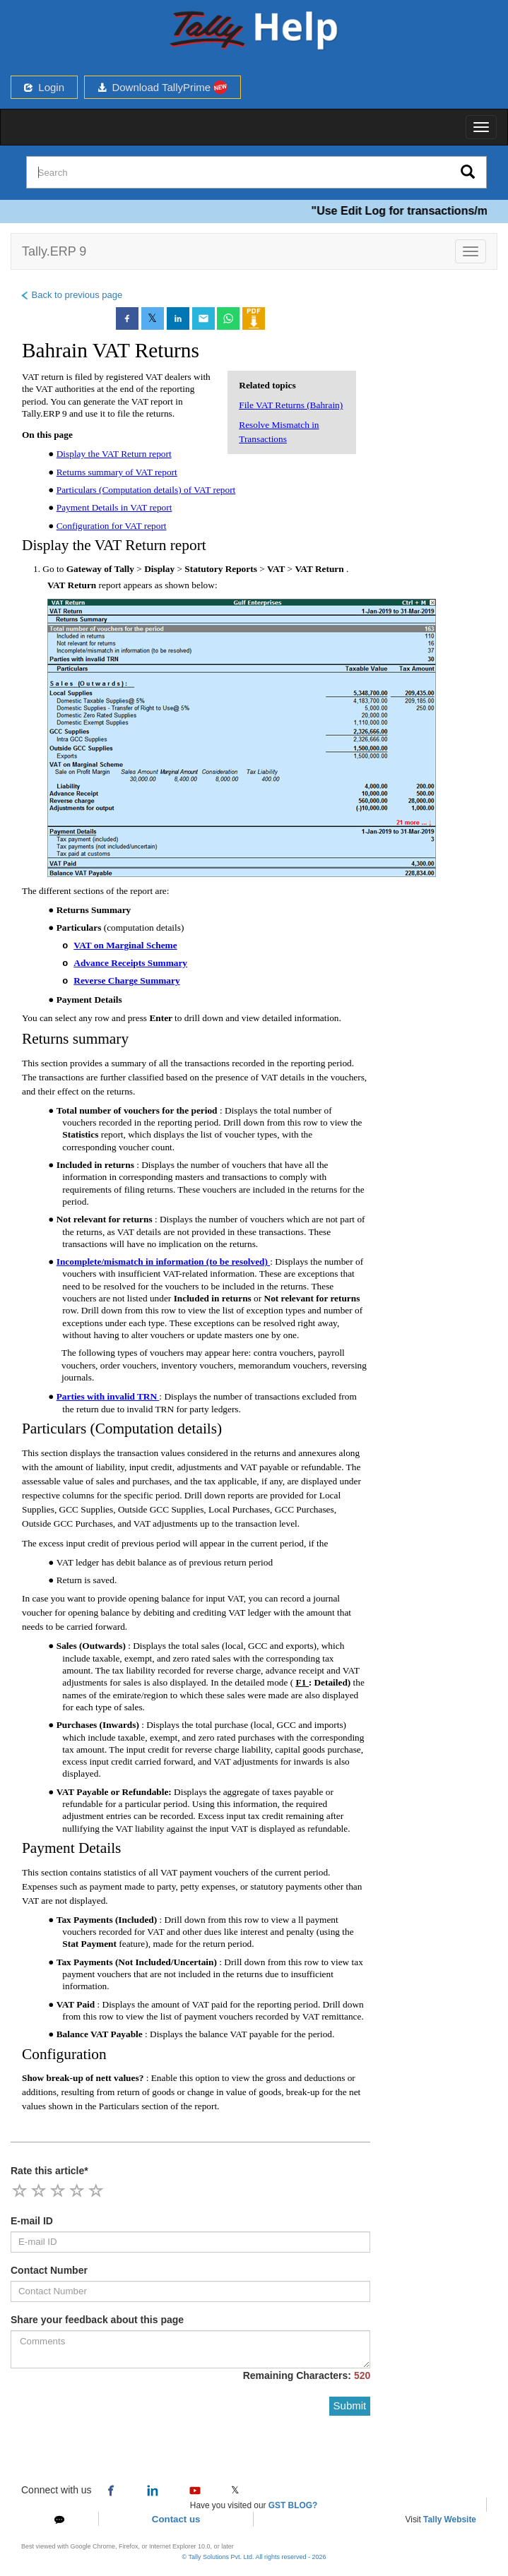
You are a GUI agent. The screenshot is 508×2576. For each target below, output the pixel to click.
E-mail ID (32, 2220)
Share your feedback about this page (97, 2319)
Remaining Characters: (307, 2375)
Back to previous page (71, 295)
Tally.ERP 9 (54, 251)
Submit (350, 2405)
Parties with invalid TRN (108, 1396)
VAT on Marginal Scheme (125, 945)
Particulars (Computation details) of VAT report (146, 489)
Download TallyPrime (163, 87)
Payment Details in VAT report (114, 507)
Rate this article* (49, 2170)
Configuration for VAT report (112, 525)
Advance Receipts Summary (130, 963)
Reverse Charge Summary (126, 980)
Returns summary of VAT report (117, 472)
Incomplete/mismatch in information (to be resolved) (164, 1261)
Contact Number (49, 2270)
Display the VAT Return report (114, 453)
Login (44, 87)
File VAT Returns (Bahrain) (291, 405)
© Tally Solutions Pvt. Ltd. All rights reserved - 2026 (254, 2556)
